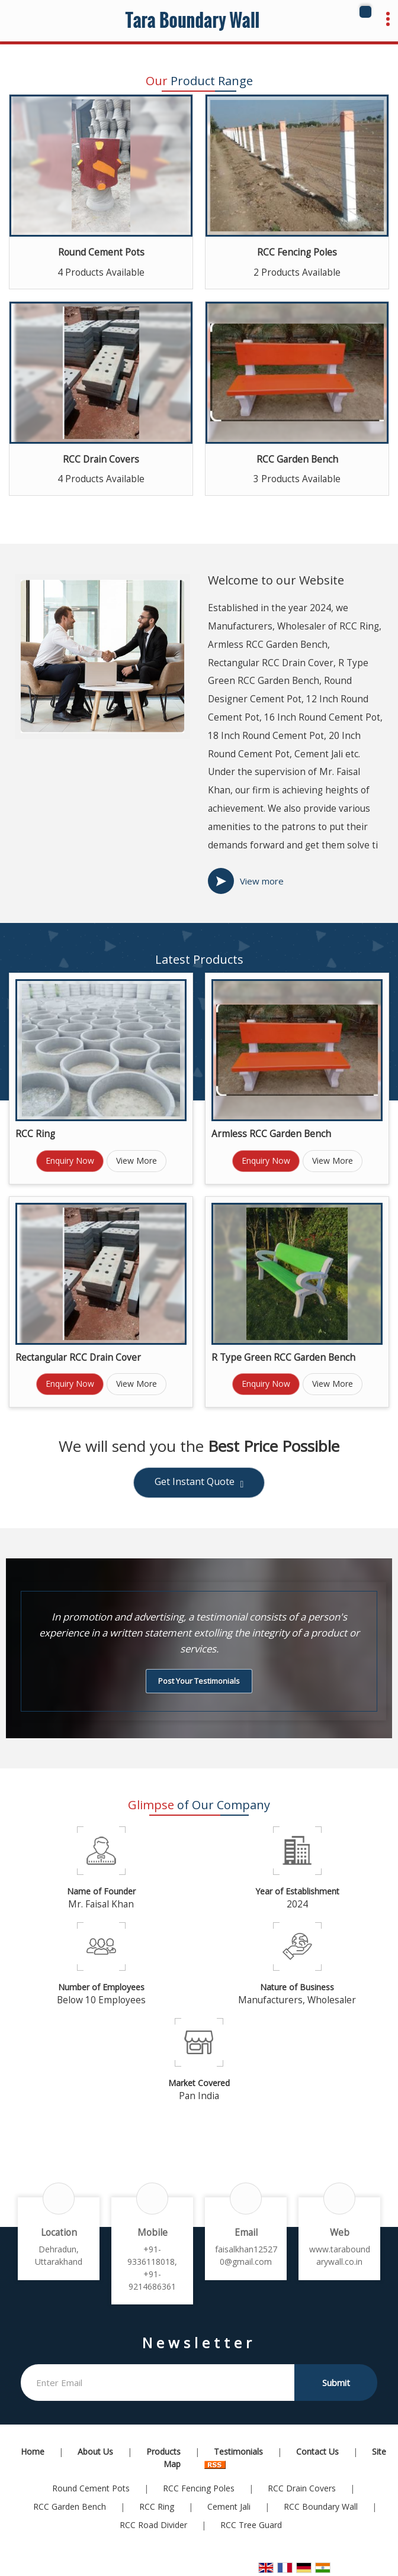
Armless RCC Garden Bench (271, 1134)
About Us (95, 2451)
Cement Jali (229, 2506)
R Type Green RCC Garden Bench (283, 1357)
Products (163, 2451)
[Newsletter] (157, 2382)
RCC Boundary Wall (321, 2506)
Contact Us (317, 2451)
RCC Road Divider (153, 2524)
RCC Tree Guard (251, 2524)
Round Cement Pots (101, 252)
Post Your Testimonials (199, 1681)
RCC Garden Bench (297, 459)
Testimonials (238, 2451)
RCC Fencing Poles (297, 252)
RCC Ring (35, 1134)
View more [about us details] (262, 881)
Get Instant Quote (199, 1483)
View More (136, 1160)
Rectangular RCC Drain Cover (78, 1357)
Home (32, 2451)
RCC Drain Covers (101, 459)
